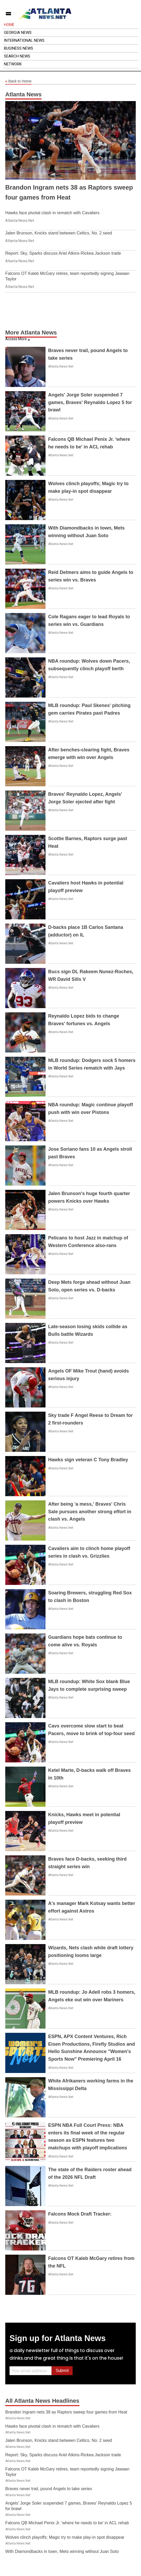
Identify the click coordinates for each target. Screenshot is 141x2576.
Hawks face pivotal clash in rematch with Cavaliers (52, 213)
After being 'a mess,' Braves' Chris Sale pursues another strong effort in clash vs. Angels (89, 1511)
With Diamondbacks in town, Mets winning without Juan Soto (62, 2551)
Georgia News (18, 32)
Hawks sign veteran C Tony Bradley (88, 1459)
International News (24, 40)
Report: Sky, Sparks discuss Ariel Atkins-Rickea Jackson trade (63, 253)
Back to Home (18, 81)
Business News (18, 48)
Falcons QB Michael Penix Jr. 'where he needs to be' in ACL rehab (67, 2523)
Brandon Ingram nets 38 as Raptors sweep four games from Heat (66, 2412)
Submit (62, 2370)
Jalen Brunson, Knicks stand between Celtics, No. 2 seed (58, 233)
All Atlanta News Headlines (42, 2400)
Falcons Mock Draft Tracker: (80, 2214)
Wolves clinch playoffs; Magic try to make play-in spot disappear (64, 2537)
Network (13, 64)
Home (9, 24)
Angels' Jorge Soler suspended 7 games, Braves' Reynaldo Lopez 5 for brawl (90, 402)
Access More (16, 339)
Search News (17, 56)
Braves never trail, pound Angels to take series (48, 2488)
